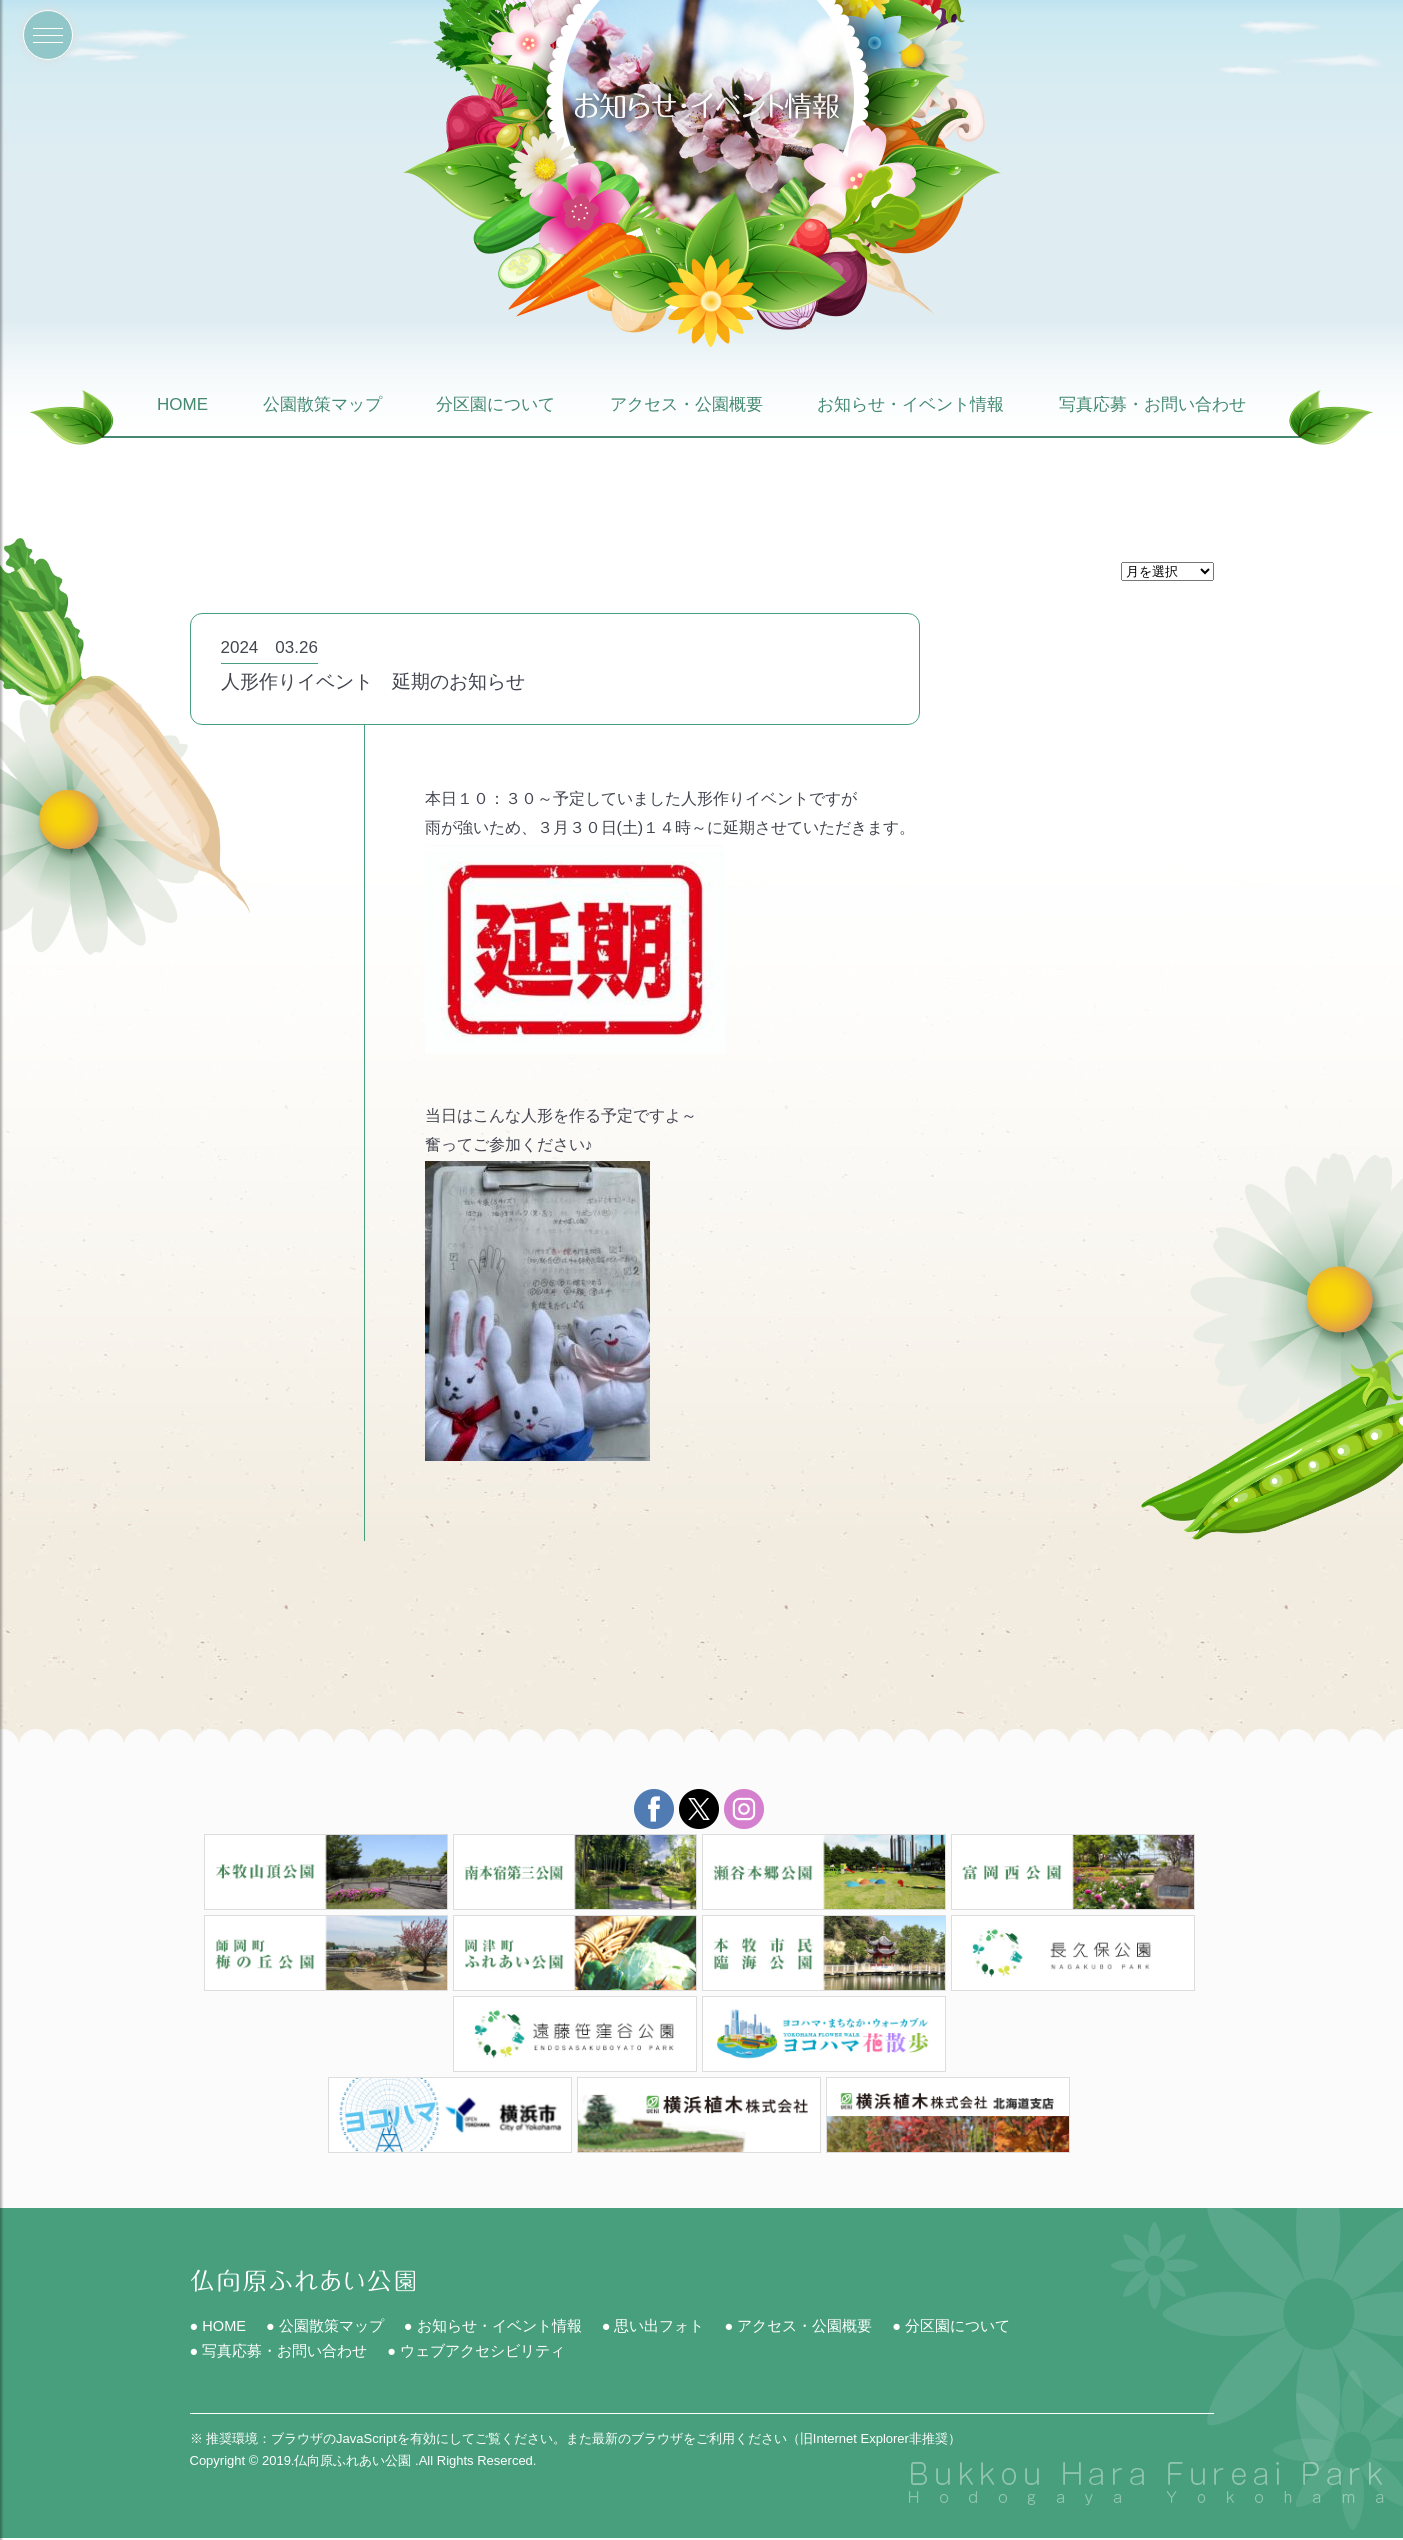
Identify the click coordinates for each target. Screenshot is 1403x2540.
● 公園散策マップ (327, 2326)
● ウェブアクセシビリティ (477, 2352)
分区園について (495, 405)
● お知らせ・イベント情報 (495, 2326)
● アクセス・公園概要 (801, 2326)
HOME (182, 405)
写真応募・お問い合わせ (1152, 405)
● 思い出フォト (655, 2326)
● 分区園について (955, 2326)
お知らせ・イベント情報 (910, 405)
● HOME (219, 2326)
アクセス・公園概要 (686, 405)
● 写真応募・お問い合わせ (279, 2352)
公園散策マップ (322, 405)
